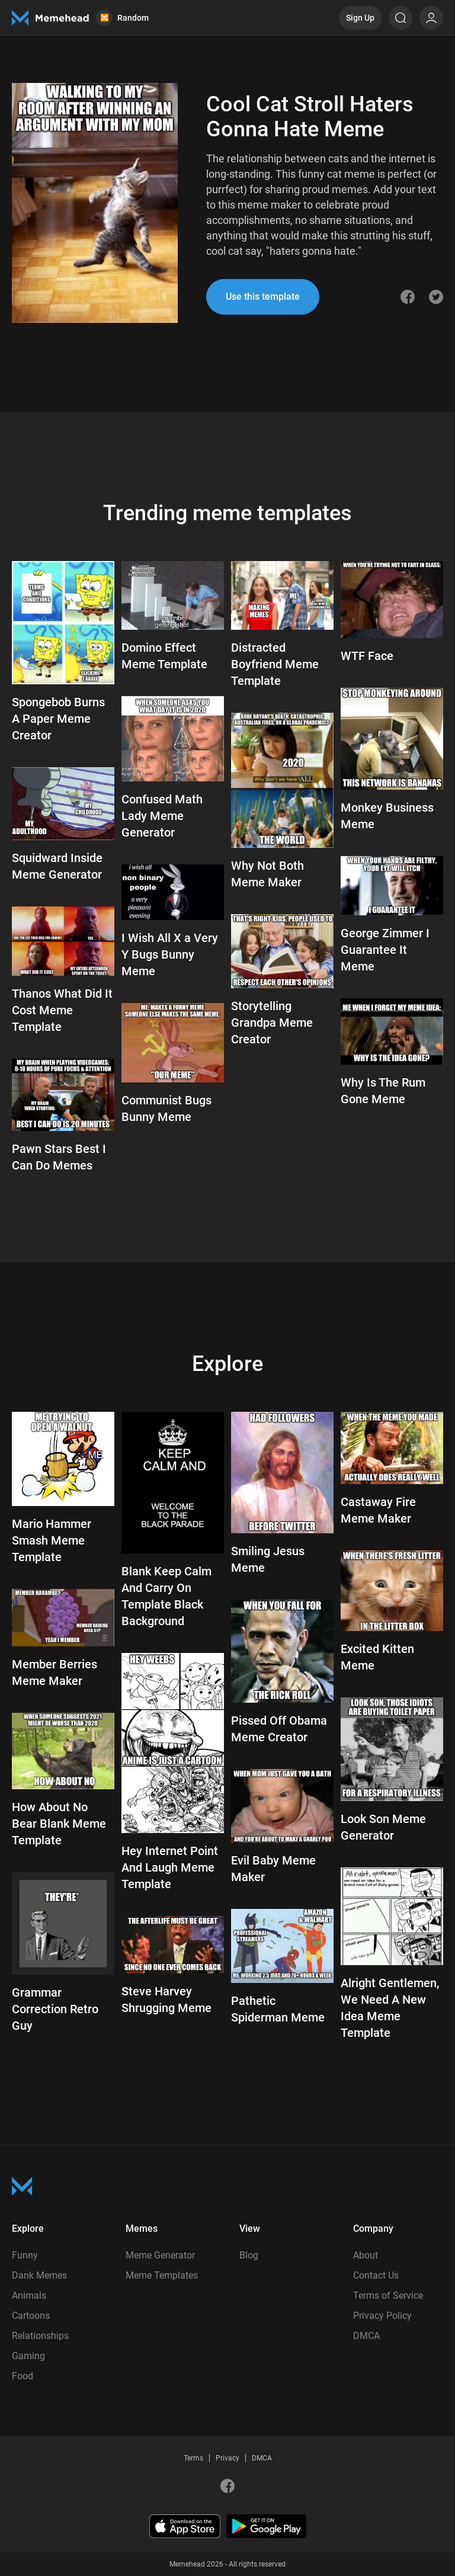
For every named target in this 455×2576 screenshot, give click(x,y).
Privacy (227, 2458)
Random (122, 17)
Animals (29, 2295)
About (365, 2255)
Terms (193, 2458)
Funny (25, 2255)
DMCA (366, 2335)
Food (22, 2376)
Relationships (40, 2335)
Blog (248, 2255)
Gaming (28, 2356)
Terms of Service (388, 2295)
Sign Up (360, 18)
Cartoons (31, 2315)
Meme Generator (160, 2255)
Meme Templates (162, 2275)
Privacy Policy (382, 2315)
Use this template (263, 296)
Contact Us (376, 2275)
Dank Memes (39, 2275)
